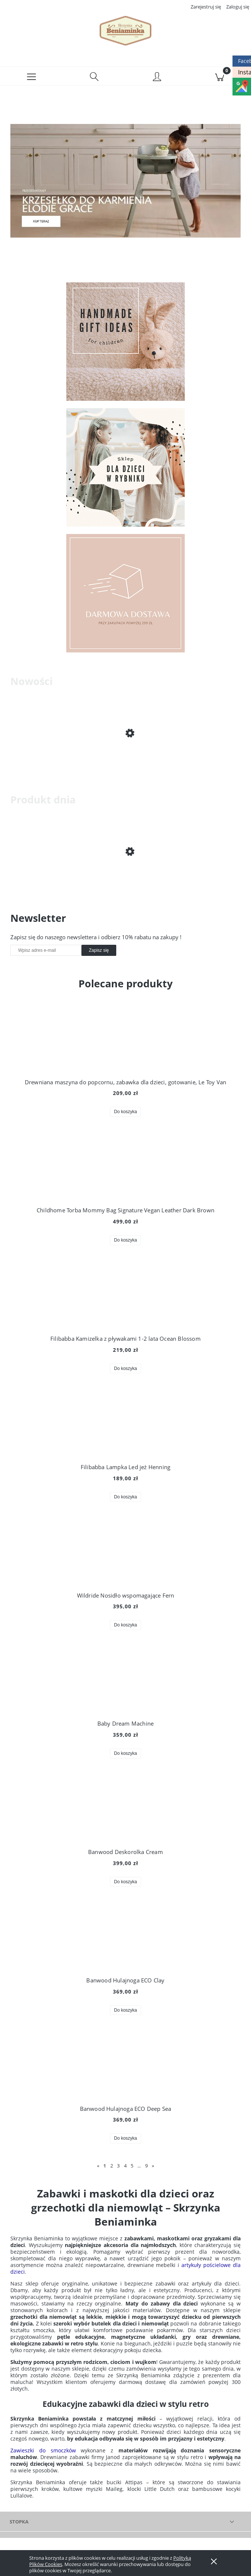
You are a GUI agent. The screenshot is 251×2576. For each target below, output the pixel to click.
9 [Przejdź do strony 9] (146, 2165)
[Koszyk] (220, 76)
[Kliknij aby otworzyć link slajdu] (125, 180)
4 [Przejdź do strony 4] (125, 2165)
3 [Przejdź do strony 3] (118, 2165)
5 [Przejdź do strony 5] (132, 2165)
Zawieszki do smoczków (43, 2450)
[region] (125, 180)
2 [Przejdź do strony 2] (111, 2165)
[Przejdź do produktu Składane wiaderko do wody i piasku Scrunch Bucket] (125, 876)
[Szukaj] (94, 76)
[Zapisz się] (98, 950)
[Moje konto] (157, 77)
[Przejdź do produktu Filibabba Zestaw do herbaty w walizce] (125, 757)
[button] (31, 76)
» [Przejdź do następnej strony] (153, 2165)
